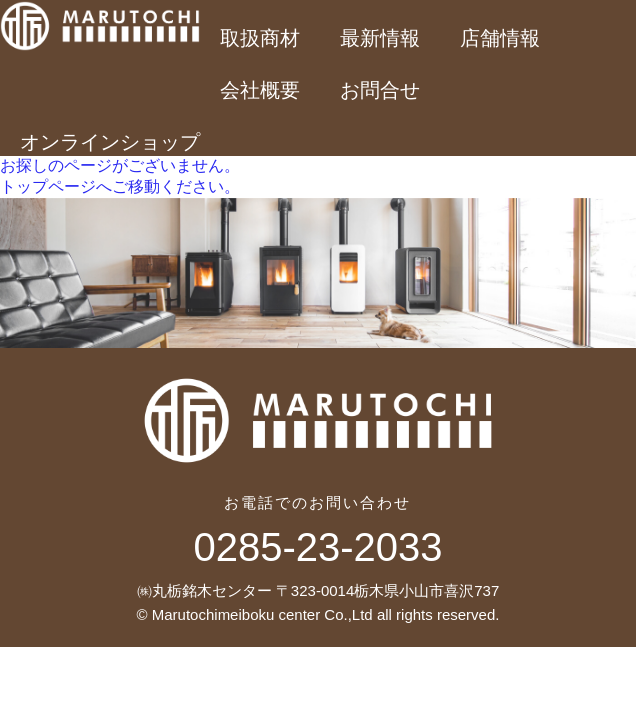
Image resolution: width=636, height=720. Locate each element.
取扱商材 (260, 38)
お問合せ (380, 90)
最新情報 (380, 38)
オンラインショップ (110, 142)
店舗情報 (500, 38)
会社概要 (260, 90)
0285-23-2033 (317, 547)
